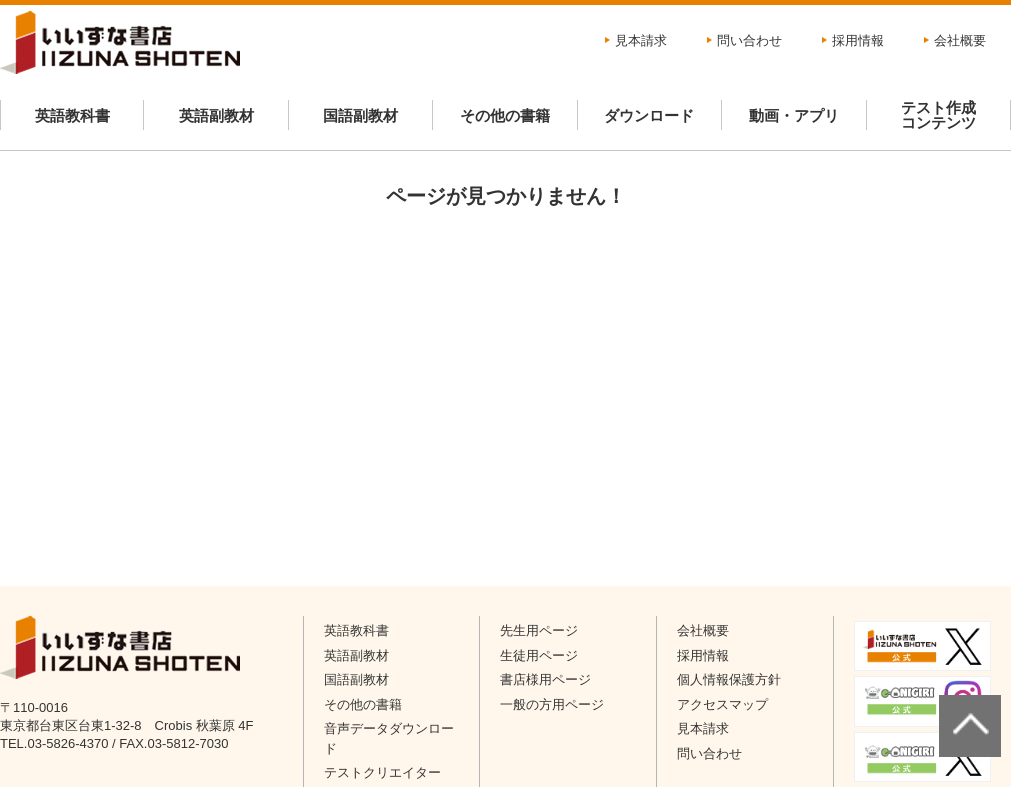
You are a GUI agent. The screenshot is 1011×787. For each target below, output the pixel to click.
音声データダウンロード (389, 738)
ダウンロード (649, 115)
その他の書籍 (505, 115)
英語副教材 (216, 115)
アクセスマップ (722, 704)
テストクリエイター (382, 772)
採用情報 (858, 40)
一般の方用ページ (552, 704)
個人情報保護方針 (729, 679)
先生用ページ (539, 630)
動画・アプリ (794, 115)
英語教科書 (72, 115)
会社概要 (960, 40)
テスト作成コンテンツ (938, 115)
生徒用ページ (539, 655)
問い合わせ (749, 40)
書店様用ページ (545, 679)
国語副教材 (360, 115)
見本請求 (641, 40)
